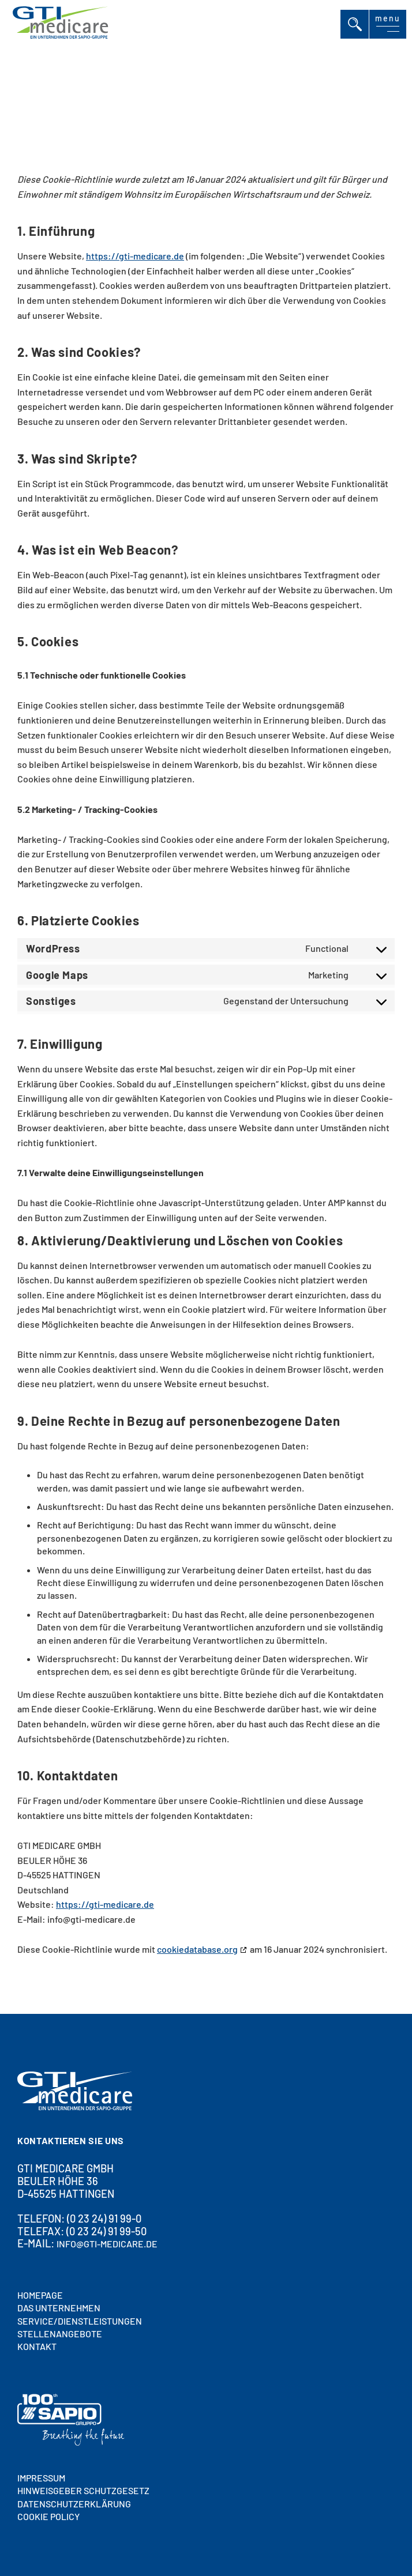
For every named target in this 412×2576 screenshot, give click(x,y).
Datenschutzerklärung (74, 2503)
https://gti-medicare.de (135, 256)
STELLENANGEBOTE (59, 2333)
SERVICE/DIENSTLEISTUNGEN (79, 2320)
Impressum (41, 2477)
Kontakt (37, 2346)
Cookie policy (48, 2516)
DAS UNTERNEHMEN (58, 2307)
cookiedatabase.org (197, 1949)
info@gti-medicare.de (107, 2243)
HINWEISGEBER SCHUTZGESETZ (83, 2490)
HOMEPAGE (40, 2294)
